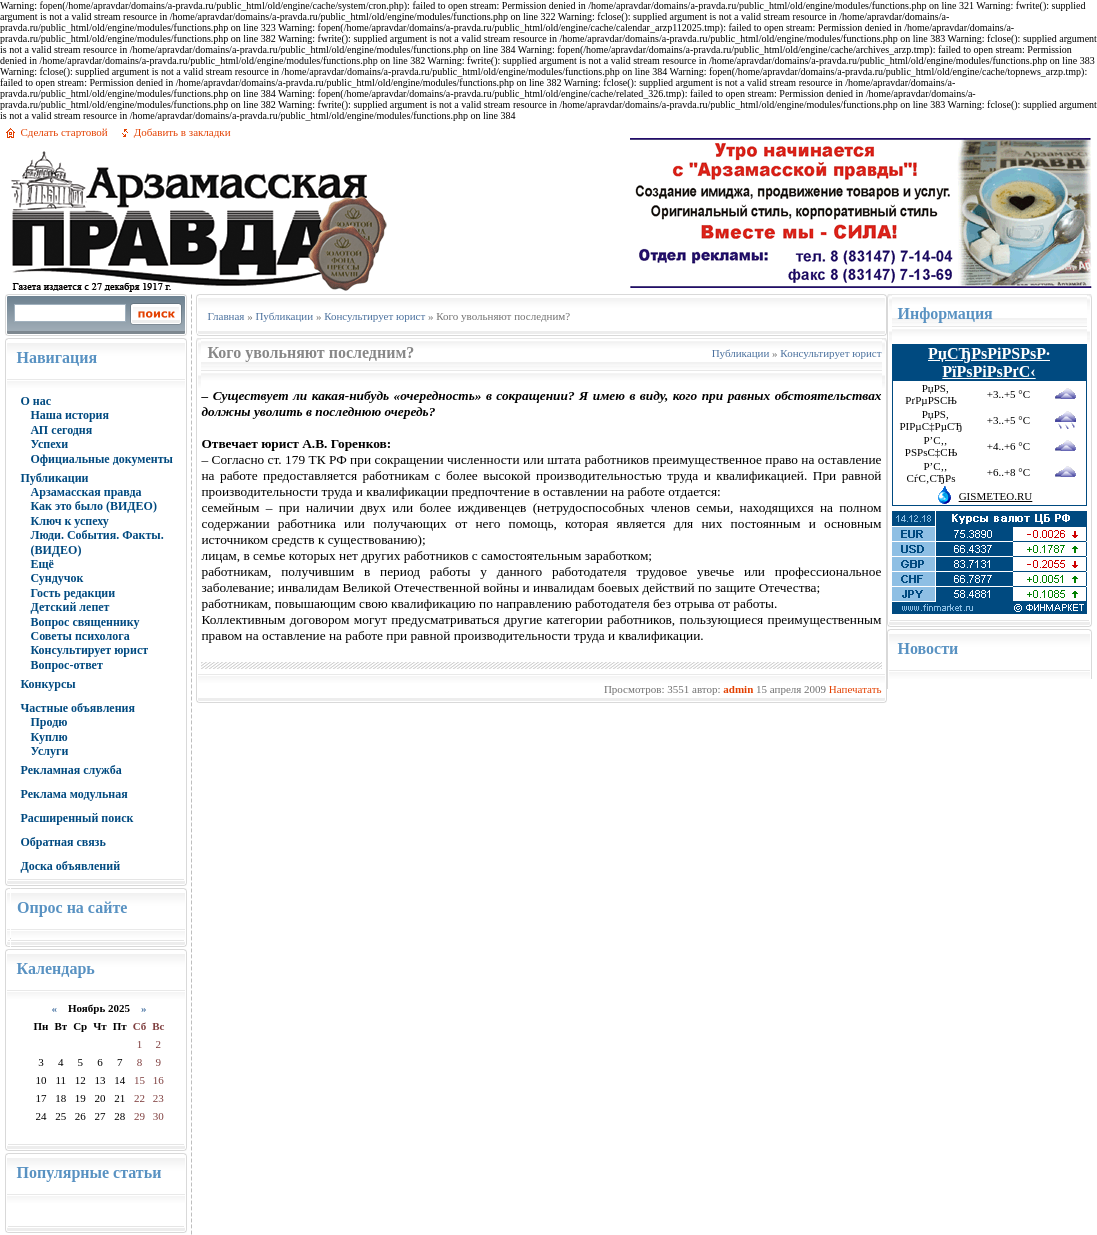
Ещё (41, 564)
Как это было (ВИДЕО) (93, 506)
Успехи (49, 444)
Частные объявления (77, 708)
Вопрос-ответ (66, 665)
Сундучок (56, 578)
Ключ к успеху (69, 521)
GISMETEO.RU (996, 496)
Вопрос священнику (84, 622)
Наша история (69, 415)
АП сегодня (61, 430)
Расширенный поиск (76, 818)
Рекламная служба (70, 770)
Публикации (54, 478)
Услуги (49, 751)
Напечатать (855, 689)
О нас (35, 401)
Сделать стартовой (63, 132)
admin (738, 689)
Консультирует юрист (89, 650)
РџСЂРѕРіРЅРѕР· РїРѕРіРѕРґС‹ (989, 362)
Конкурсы (47, 684)
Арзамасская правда (85, 492)
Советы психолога (79, 636)
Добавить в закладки (182, 132)
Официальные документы (101, 459)
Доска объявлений (70, 866)
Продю (48, 722)
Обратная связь (62, 842)
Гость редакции (72, 593)
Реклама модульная (73, 794)
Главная (225, 316)
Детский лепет (69, 607)
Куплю (48, 737)
